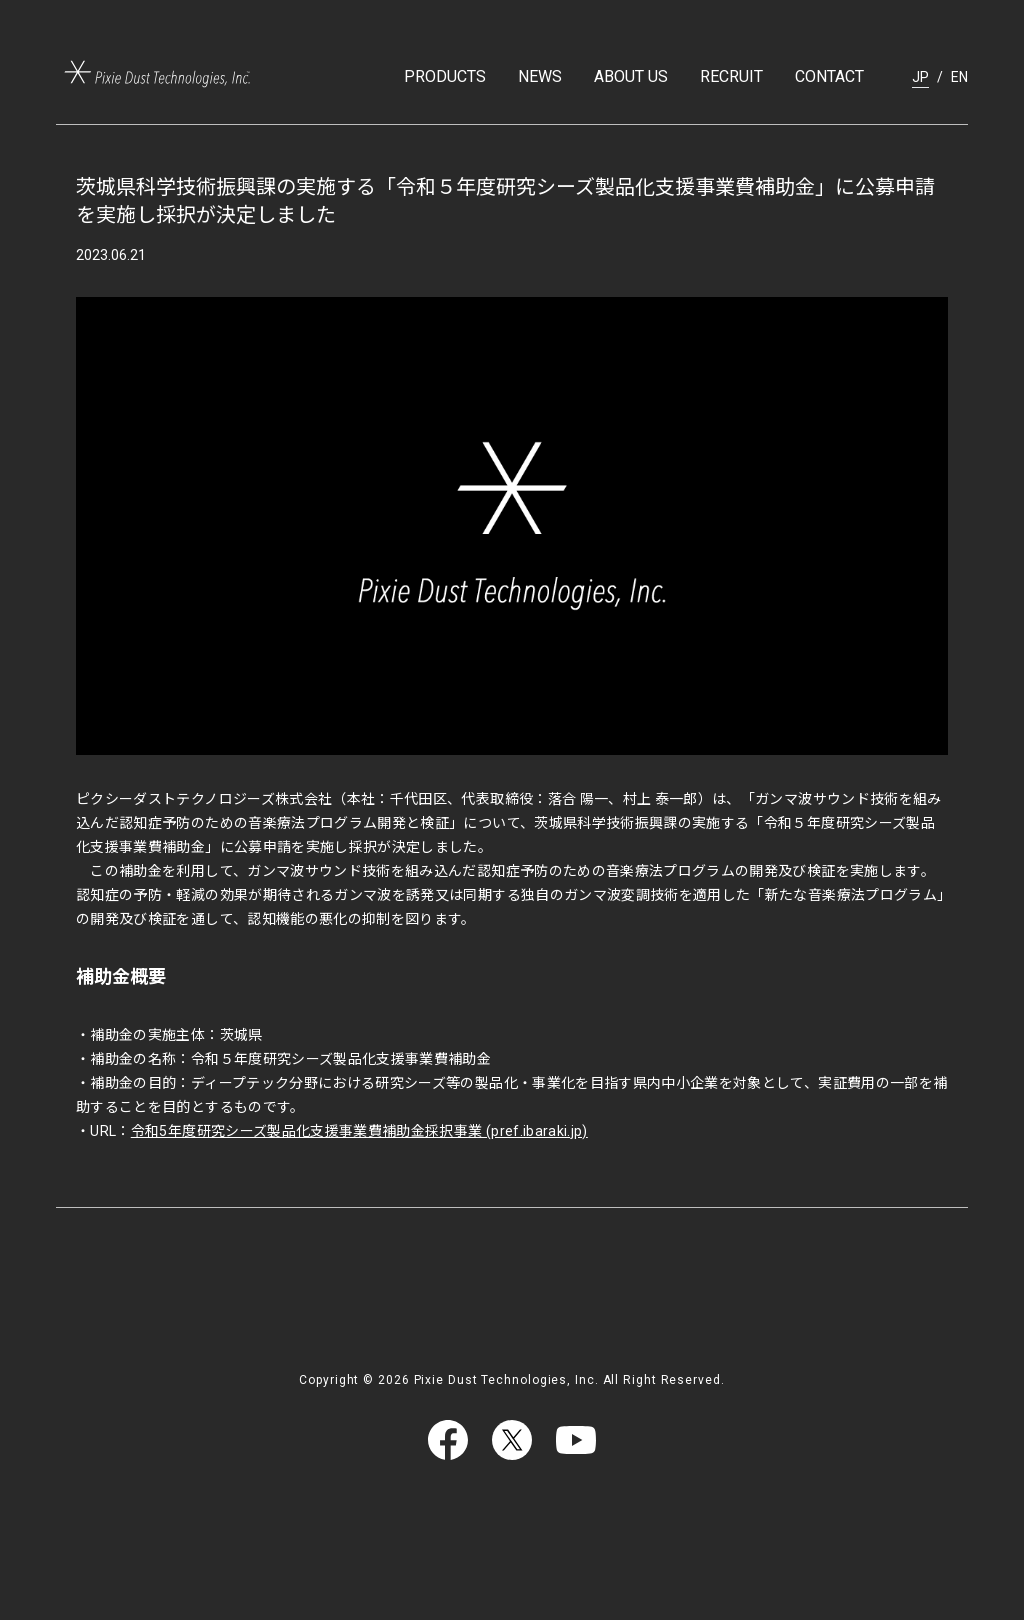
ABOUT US (631, 76)
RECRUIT (731, 76)
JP (920, 77)
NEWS (540, 76)
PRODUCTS (445, 76)
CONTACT (829, 76)
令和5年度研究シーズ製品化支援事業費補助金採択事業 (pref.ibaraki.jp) (359, 1131)
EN (959, 77)
